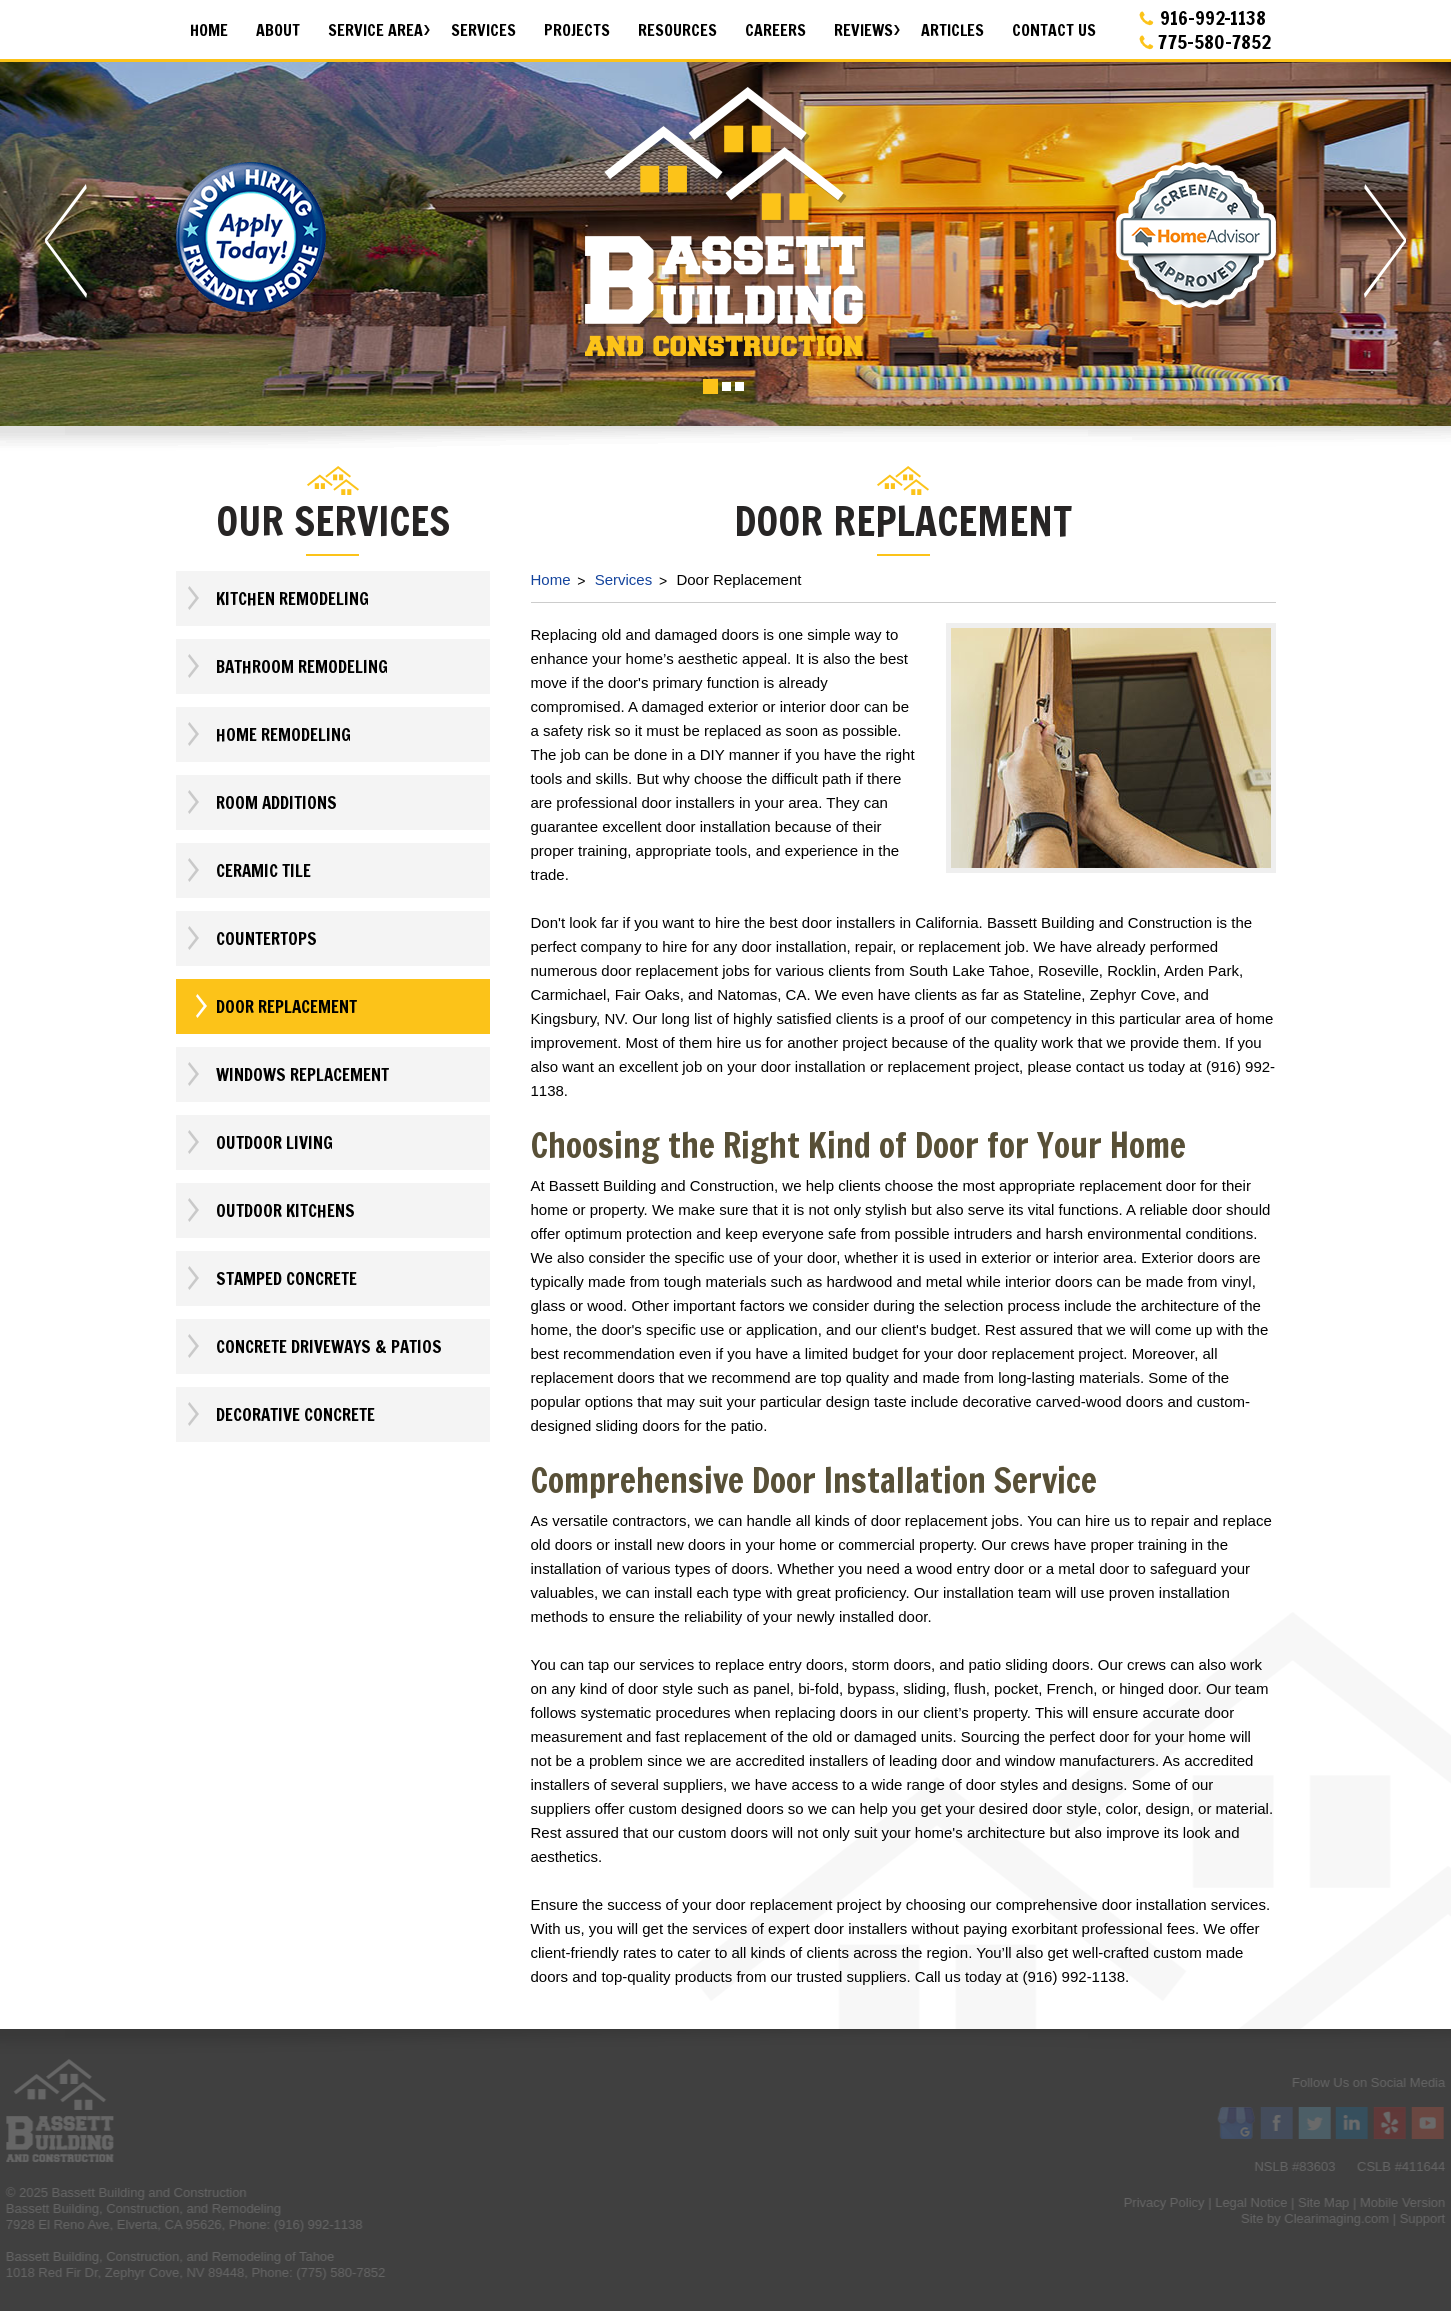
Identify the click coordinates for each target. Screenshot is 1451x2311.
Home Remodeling (267, 734)
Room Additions (260, 802)
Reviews (863, 30)
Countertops (250, 938)
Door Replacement (270, 1006)
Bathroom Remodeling (286, 666)
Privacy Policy (1386, 2202)
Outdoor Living (258, 1142)
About (278, 30)
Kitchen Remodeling (276, 598)
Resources (677, 30)
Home (209, 30)
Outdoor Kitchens (269, 1210)
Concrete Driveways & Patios (313, 1346)
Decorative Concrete (279, 1414)
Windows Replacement (286, 1074)
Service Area (375, 30)
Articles (952, 30)
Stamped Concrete (270, 1278)
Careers (775, 30)
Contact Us (1054, 30)
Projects (577, 30)
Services (483, 30)
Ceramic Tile (247, 870)
